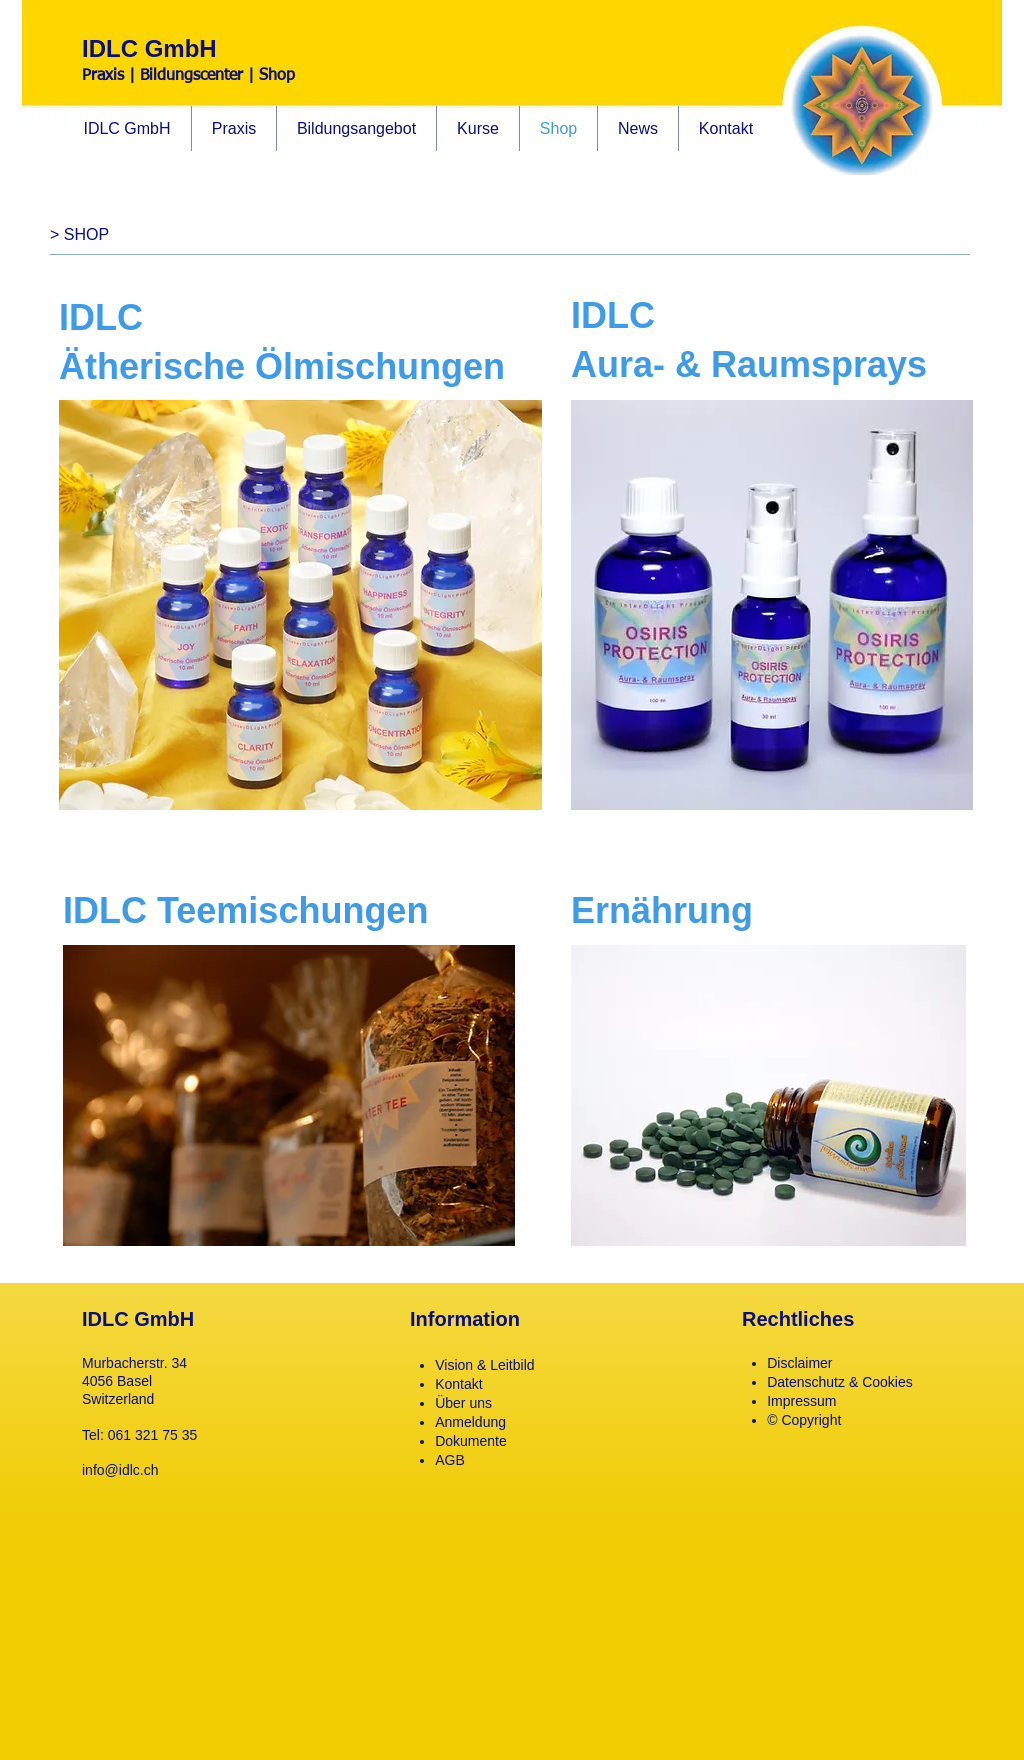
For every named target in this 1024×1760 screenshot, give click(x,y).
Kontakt (458, 1384)
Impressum (801, 1401)
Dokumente (471, 1441)
